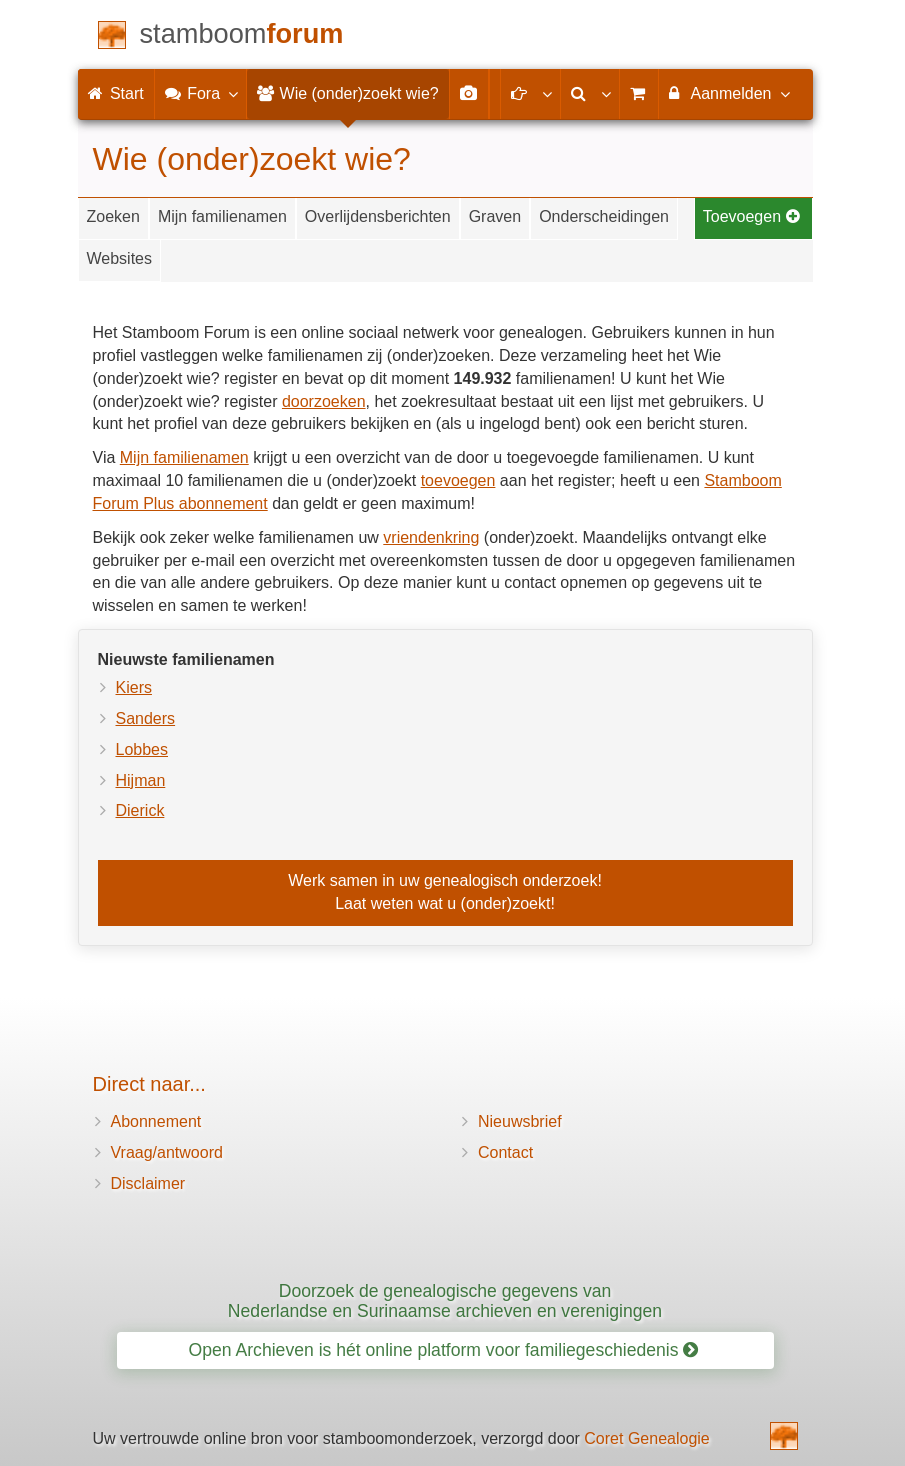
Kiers (134, 687)
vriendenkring (431, 537)
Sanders (146, 718)
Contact (505, 1152)
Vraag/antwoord (167, 1152)
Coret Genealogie (646, 1438)
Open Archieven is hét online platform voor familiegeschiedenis (444, 1350)
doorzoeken (324, 401)
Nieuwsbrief (520, 1121)
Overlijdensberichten (378, 216)
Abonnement (156, 1121)
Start (116, 93)
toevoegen (458, 480)
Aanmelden (728, 93)
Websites (120, 258)
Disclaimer (148, 1183)
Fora (200, 93)
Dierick (140, 810)
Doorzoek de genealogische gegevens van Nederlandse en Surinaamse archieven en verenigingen (445, 1300)
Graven (495, 216)
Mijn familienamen (222, 216)
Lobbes (142, 749)
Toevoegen (752, 216)
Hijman (141, 780)
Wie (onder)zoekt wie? (348, 93)
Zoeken (113, 216)
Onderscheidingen (604, 216)
